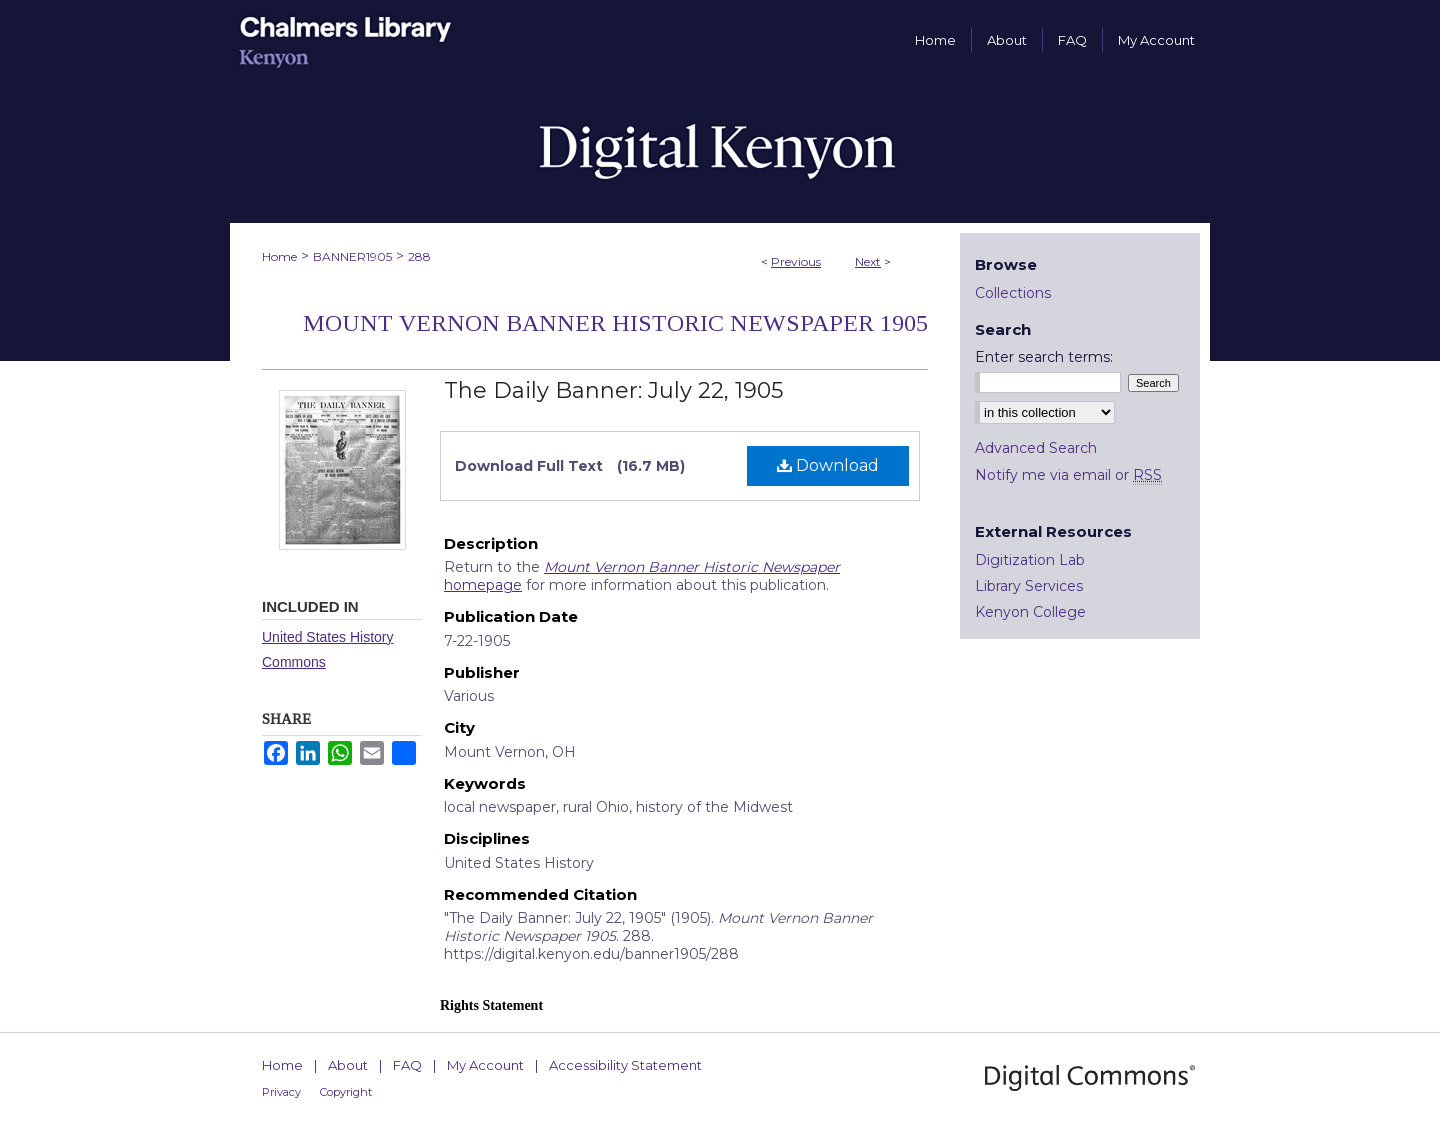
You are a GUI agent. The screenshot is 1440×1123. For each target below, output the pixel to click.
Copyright (346, 1092)
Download (828, 465)
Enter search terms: (1044, 357)
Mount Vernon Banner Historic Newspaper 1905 (615, 323)
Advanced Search (1036, 448)
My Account (485, 1065)
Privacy (281, 1092)
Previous (796, 261)
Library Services (1029, 586)
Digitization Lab (1030, 560)
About (348, 1065)
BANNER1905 (352, 256)
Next (868, 261)
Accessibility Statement (625, 1065)
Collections (1013, 293)
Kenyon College (1030, 612)
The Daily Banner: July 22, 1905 (613, 390)
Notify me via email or (1068, 475)
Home (279, 256)
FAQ (407, 1065)
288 (419, 256)
